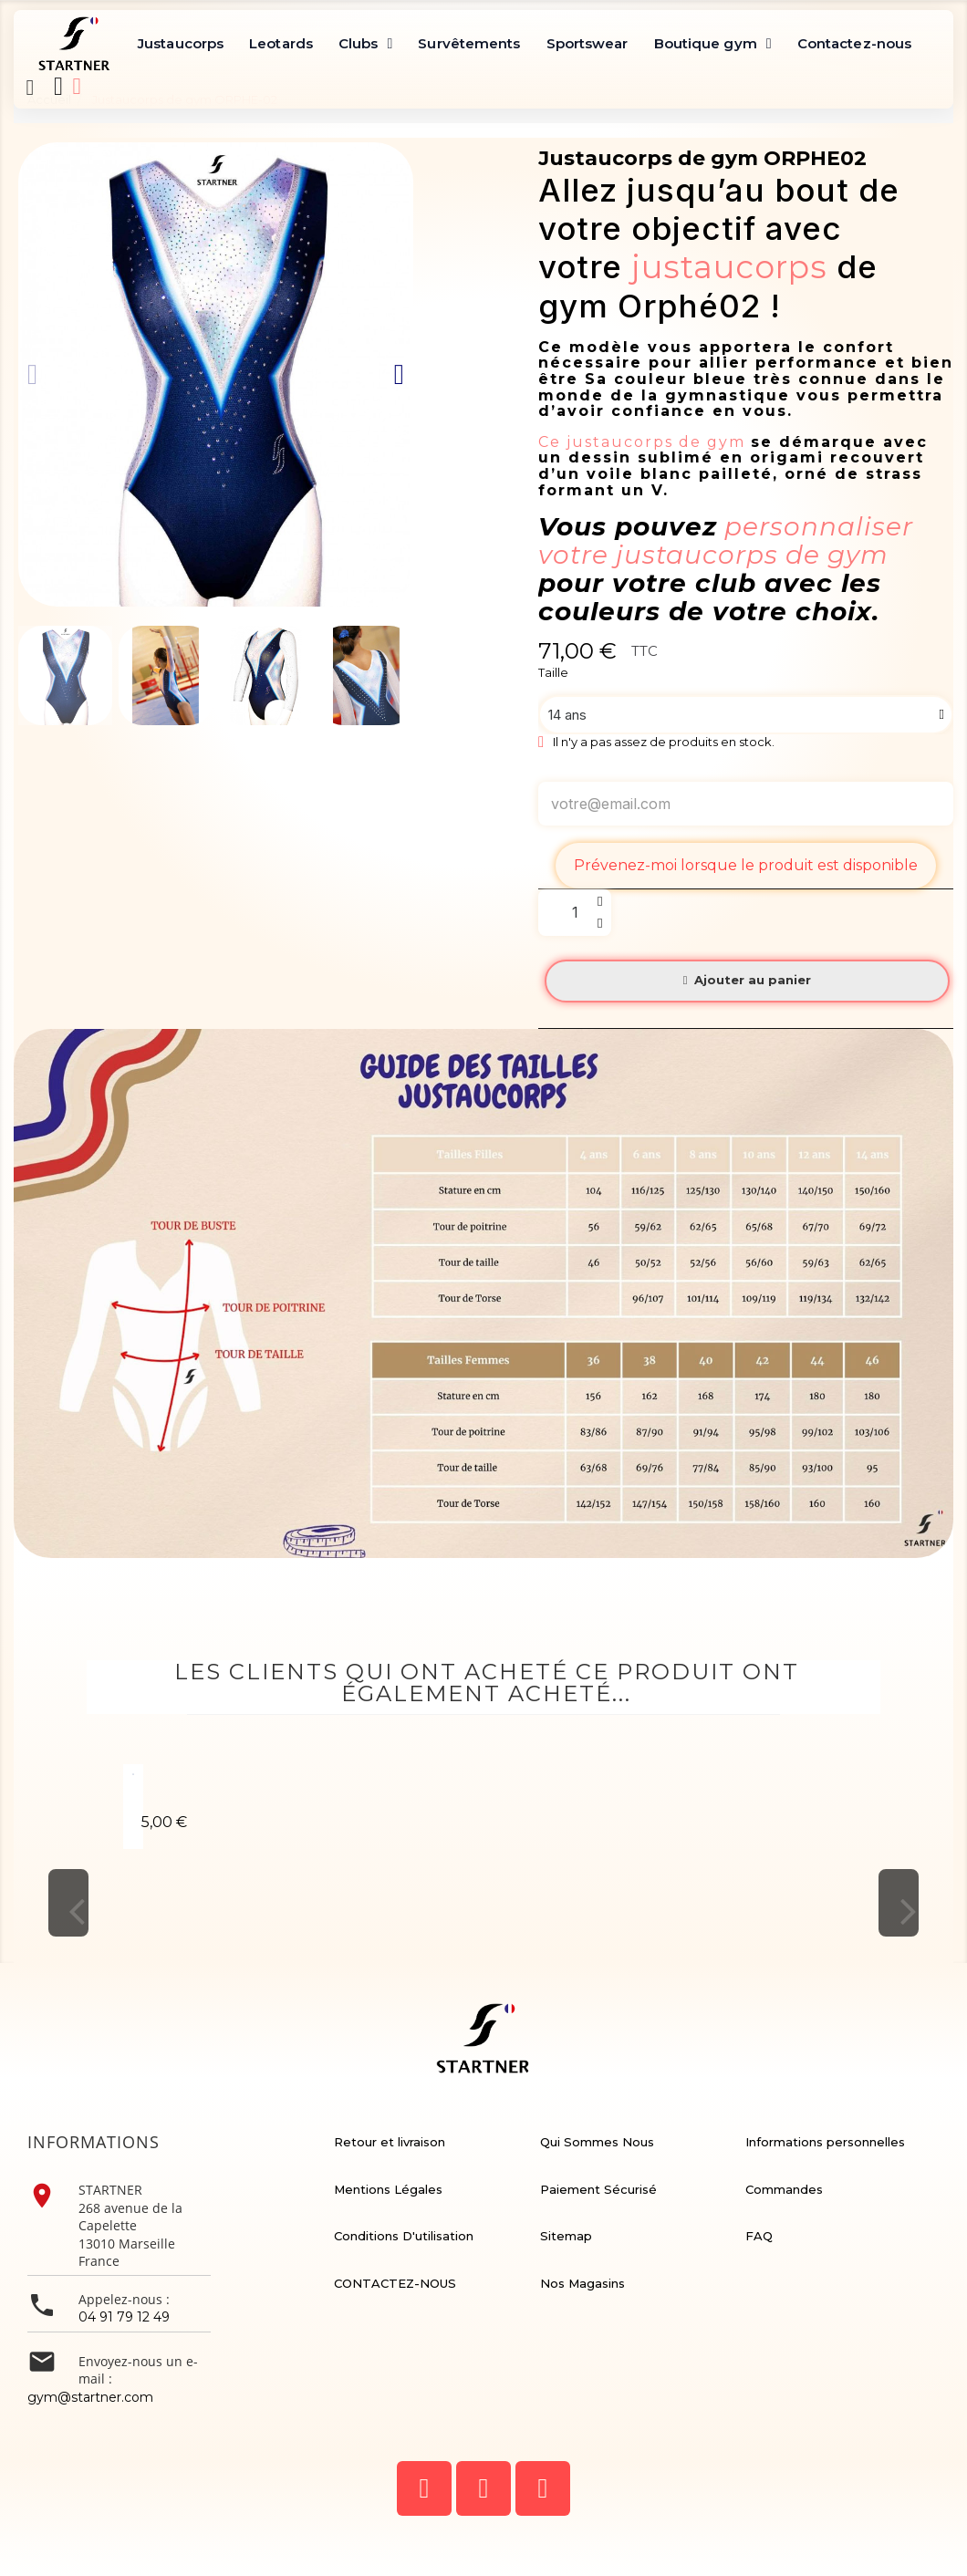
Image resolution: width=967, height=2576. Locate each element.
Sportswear (587, 43)
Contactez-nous (854, 43)
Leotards (281, 43)
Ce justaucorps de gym (644, 442)
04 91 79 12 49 (124, 2317)
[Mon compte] (77, 86)
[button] (30, 88)
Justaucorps (181, 43)
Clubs (365, 43)
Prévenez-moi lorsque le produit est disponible (746, 865)
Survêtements (469, 43)
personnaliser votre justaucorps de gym (725, 540)
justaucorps (729, 266)
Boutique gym (713, 43)
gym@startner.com (90, 2397)
